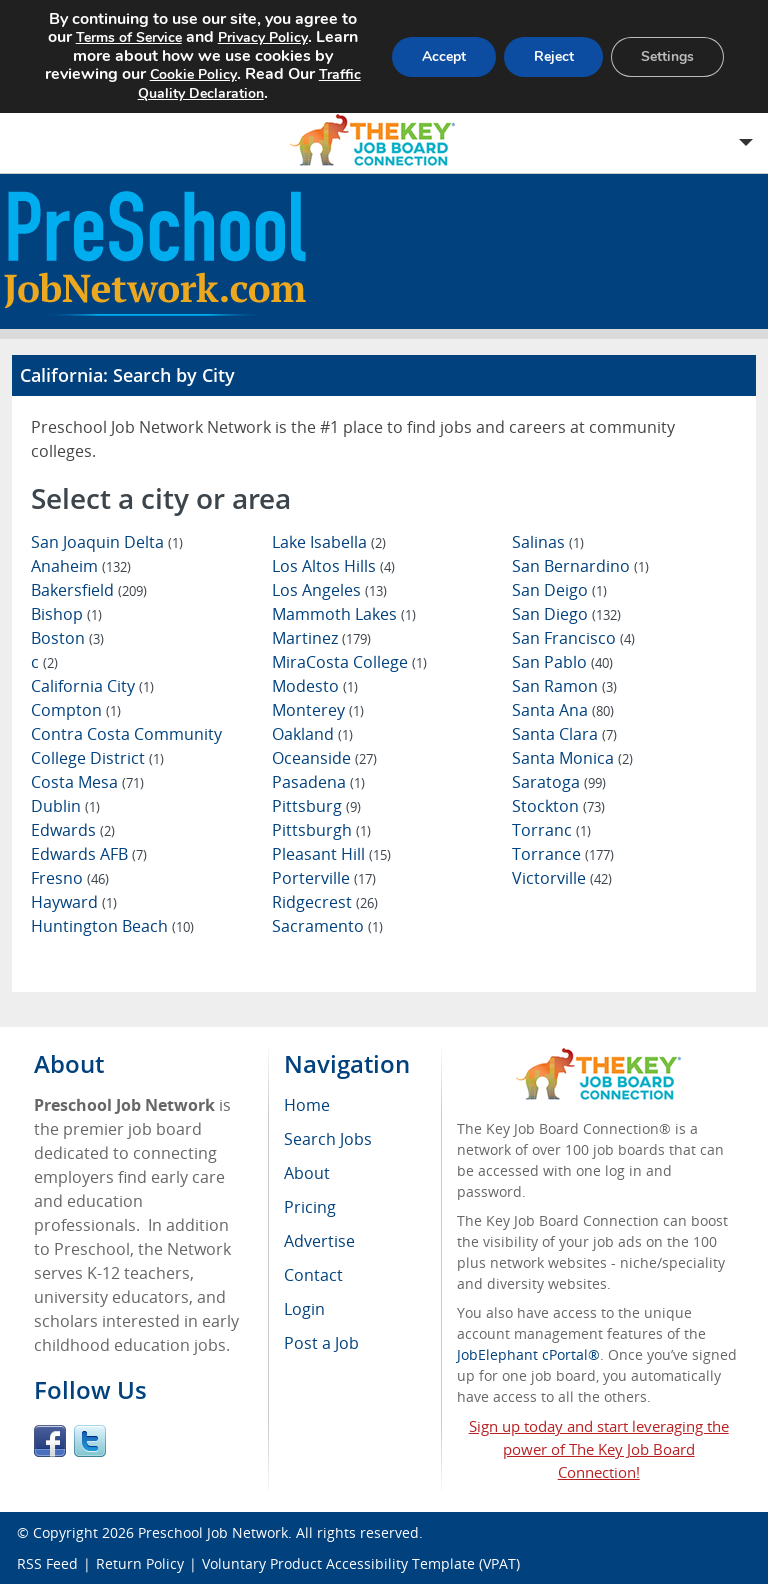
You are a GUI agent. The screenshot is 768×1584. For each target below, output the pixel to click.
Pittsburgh (321, 830)
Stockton (558, 806)
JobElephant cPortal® (528, 1354)
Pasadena (318, 782)
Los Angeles (329, 590)
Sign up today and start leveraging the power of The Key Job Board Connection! (599, 1449)
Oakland (312, 734)
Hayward (74, 902)
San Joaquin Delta (107, 542)
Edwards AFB (89, 854)
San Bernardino (580, 566)
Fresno (70, 878)
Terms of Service (128, 37)
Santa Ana (563, 710)
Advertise (319, 1241)
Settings (667, 56)
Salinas (548, 542)
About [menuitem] (307, 1173)
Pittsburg (316, 806)
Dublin (65, 806)
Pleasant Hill (331, 854)
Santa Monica (572, 758)
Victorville (562, 878)
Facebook (50, 1441)
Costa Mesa (87, 782)
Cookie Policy (192, 74)
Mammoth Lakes (344, 614)
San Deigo (559, 590)
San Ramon (564, 686)
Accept (443, 56)
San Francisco (573, 638)
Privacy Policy (262, 37)
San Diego (566, 614)
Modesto (315, 686)
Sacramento (327, 926)
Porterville (324, 878)
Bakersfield (89, 590)
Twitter (90, 1441)
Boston (67, 638)
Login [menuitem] (304, 1309)
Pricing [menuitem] (310, 1207)
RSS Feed (47, 1563)
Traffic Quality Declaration (248, 84)
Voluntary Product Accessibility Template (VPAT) (361, 1563)
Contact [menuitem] (313, 1275)
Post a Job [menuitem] (321, 1343)
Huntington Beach (112, 926)
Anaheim (81, 566)
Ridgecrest (325, 902)
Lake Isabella (329, 542)
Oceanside (324, 758)
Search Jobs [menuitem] (328, 1139)
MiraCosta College (349, 662)
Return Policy (140, 1563)
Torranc (551, 830)
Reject (553, 56)
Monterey (318, 710)
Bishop (66, 614)
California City (92, 686)
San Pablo (562, 662)
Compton (76, 710)
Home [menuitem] (307, 1105)
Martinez (321, 638)
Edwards (73, 830)
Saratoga (559, 782)
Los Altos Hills (333, 566)
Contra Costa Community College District (126, 746)
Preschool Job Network (213, 1532)
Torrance (563, 854)
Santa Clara (564, 734)
